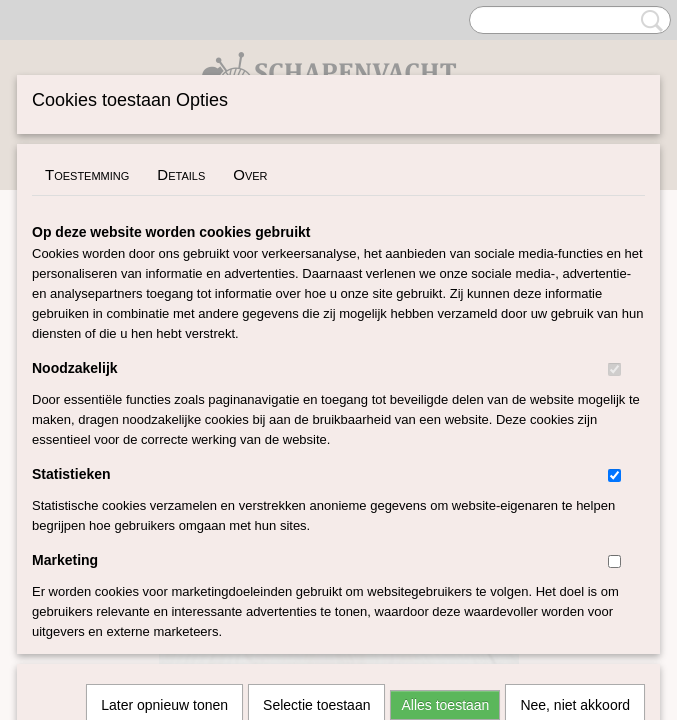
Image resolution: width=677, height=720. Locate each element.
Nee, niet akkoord (575, 440)
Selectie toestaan (316, 440)
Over (250, 174)
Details (181, 174)
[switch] (614, 369)
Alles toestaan (445, 440)
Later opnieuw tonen (164, 440)
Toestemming (87, 174)
